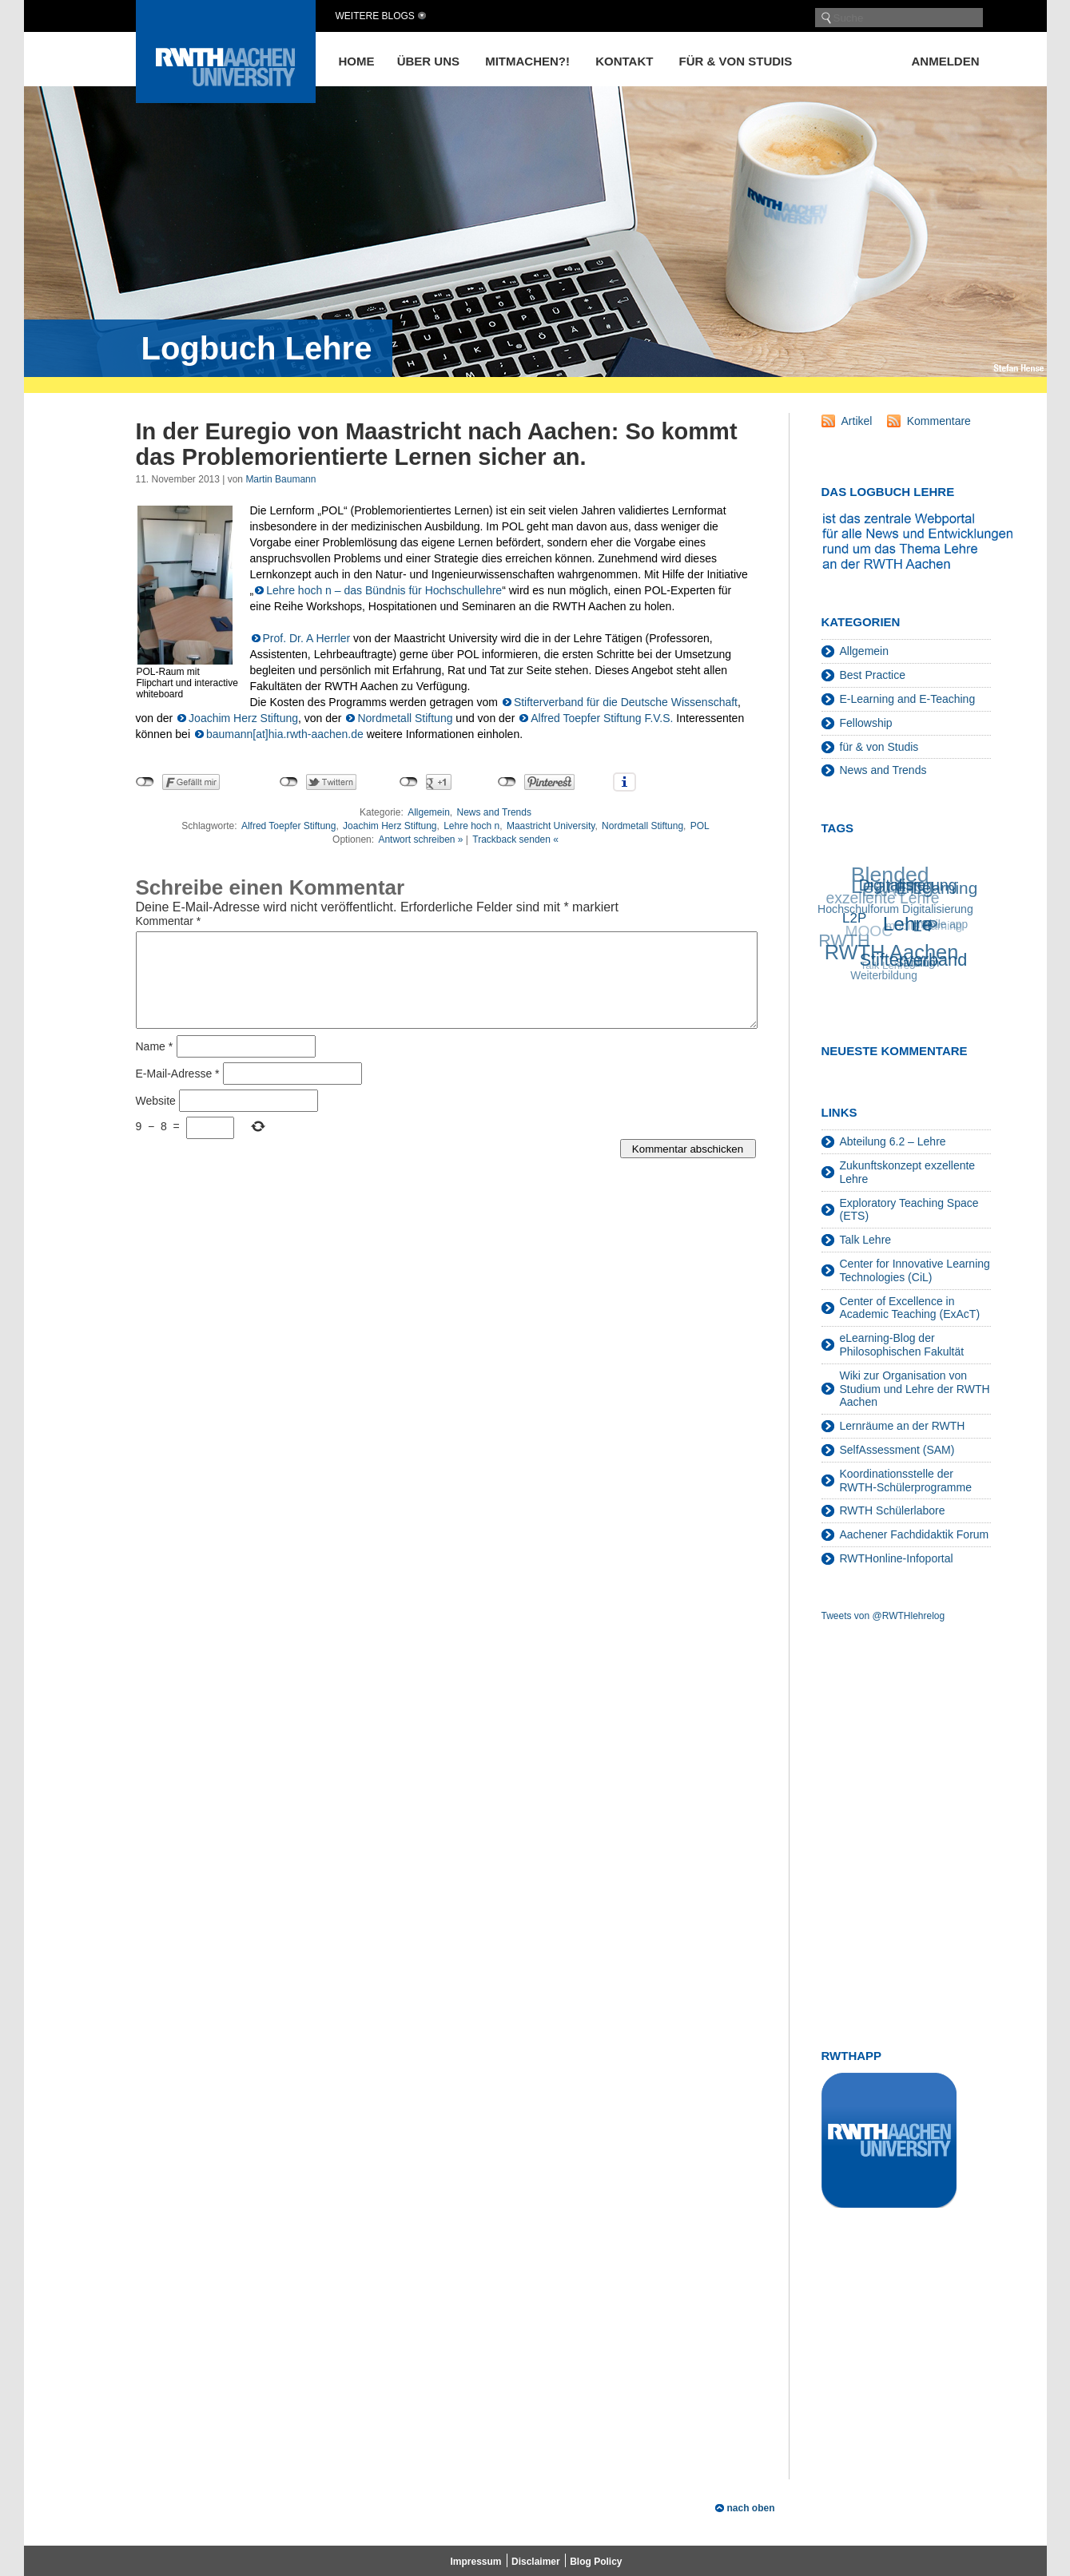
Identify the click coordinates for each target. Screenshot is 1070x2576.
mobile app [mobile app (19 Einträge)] (940, 925)
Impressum (476, 2561)
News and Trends (494, 812)
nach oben (751, 2508)
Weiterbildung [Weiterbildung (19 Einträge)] (883, 976)
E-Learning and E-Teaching (908, 699)
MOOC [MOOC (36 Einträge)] (868, 933)
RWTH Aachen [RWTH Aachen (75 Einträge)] (892, 951)
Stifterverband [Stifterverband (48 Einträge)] (915, 959)
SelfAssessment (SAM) (897, 1449)
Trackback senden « (515, 839)
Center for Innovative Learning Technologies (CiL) (915, 1270)
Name (154, 1065)
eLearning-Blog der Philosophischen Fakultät (902, 1345)
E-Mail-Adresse (178, 1092)
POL (700, 826)
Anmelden (946, 61)
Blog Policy (596, 2561)
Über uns (428, 61)
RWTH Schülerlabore (892, 1510)
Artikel (857, 421)
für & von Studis (736, 61)
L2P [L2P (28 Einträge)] (855, 917)
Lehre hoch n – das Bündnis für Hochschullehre (384, 590)
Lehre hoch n (471, 826)
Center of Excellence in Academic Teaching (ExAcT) (910, 1308)
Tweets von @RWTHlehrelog (883, 1615)
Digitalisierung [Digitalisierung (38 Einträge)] (908, 884)
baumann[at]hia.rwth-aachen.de (285, 734)
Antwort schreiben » (420, 839)
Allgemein (429, 812)
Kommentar (168, 921)
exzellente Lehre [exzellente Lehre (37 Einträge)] (882, 898)
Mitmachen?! (527, 61)
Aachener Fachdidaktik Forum (914, 1534)
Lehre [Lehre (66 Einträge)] (909, 923)
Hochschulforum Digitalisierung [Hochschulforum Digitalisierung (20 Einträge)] (895, 908)
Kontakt (624, 61)
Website (156, 1119)
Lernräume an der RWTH (902, 1425)
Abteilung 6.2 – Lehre (893, 1141)
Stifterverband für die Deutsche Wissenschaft (626, 702)
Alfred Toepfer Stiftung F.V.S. (602, 718)
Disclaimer (535, 2561)
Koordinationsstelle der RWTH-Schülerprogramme (906, 1480)
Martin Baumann (280, 479)
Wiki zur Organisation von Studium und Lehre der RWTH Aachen (915, 1389)
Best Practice (872, 675)
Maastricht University (551, 826)
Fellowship (866, 722)
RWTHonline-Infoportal (896, 1558)
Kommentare (939, 421)
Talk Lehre (866, 1239)
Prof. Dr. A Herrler (307, 638)
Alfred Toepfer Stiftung (288, 826)
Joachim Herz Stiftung (243, 718)
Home (357, 61)
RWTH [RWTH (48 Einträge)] (843, 941)
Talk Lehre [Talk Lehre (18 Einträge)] (884, 966)
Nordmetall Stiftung (404, 718)
